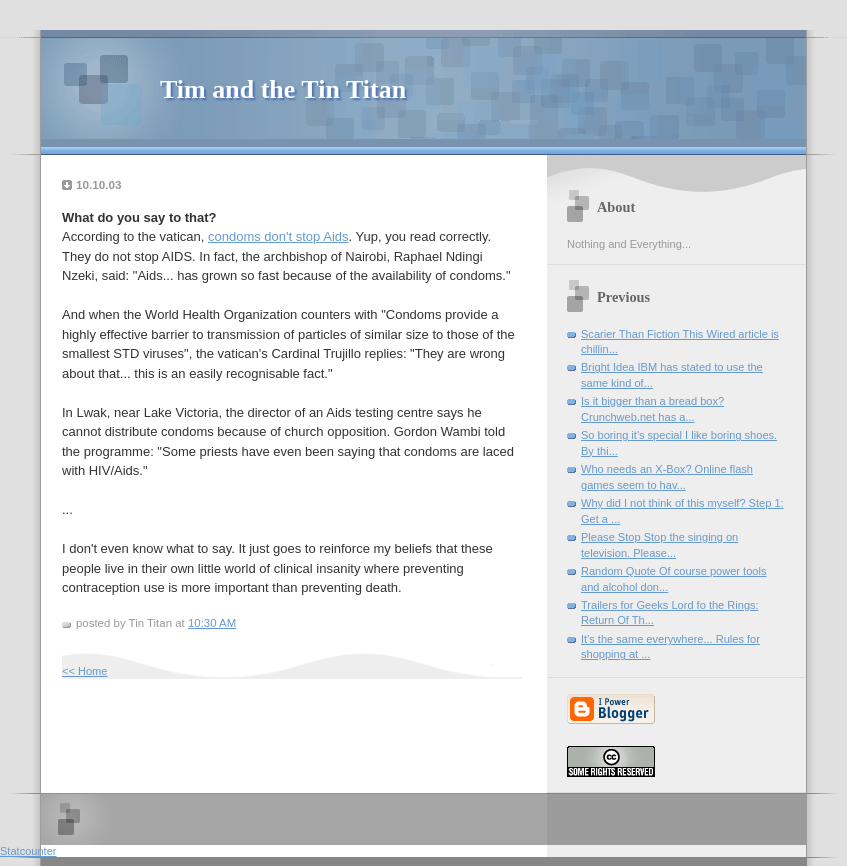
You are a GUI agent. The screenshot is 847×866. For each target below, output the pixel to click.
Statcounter (28, 851)
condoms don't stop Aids (278, 236)
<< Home (84, 671)
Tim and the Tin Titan (283, 89)
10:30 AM (212, 623)
